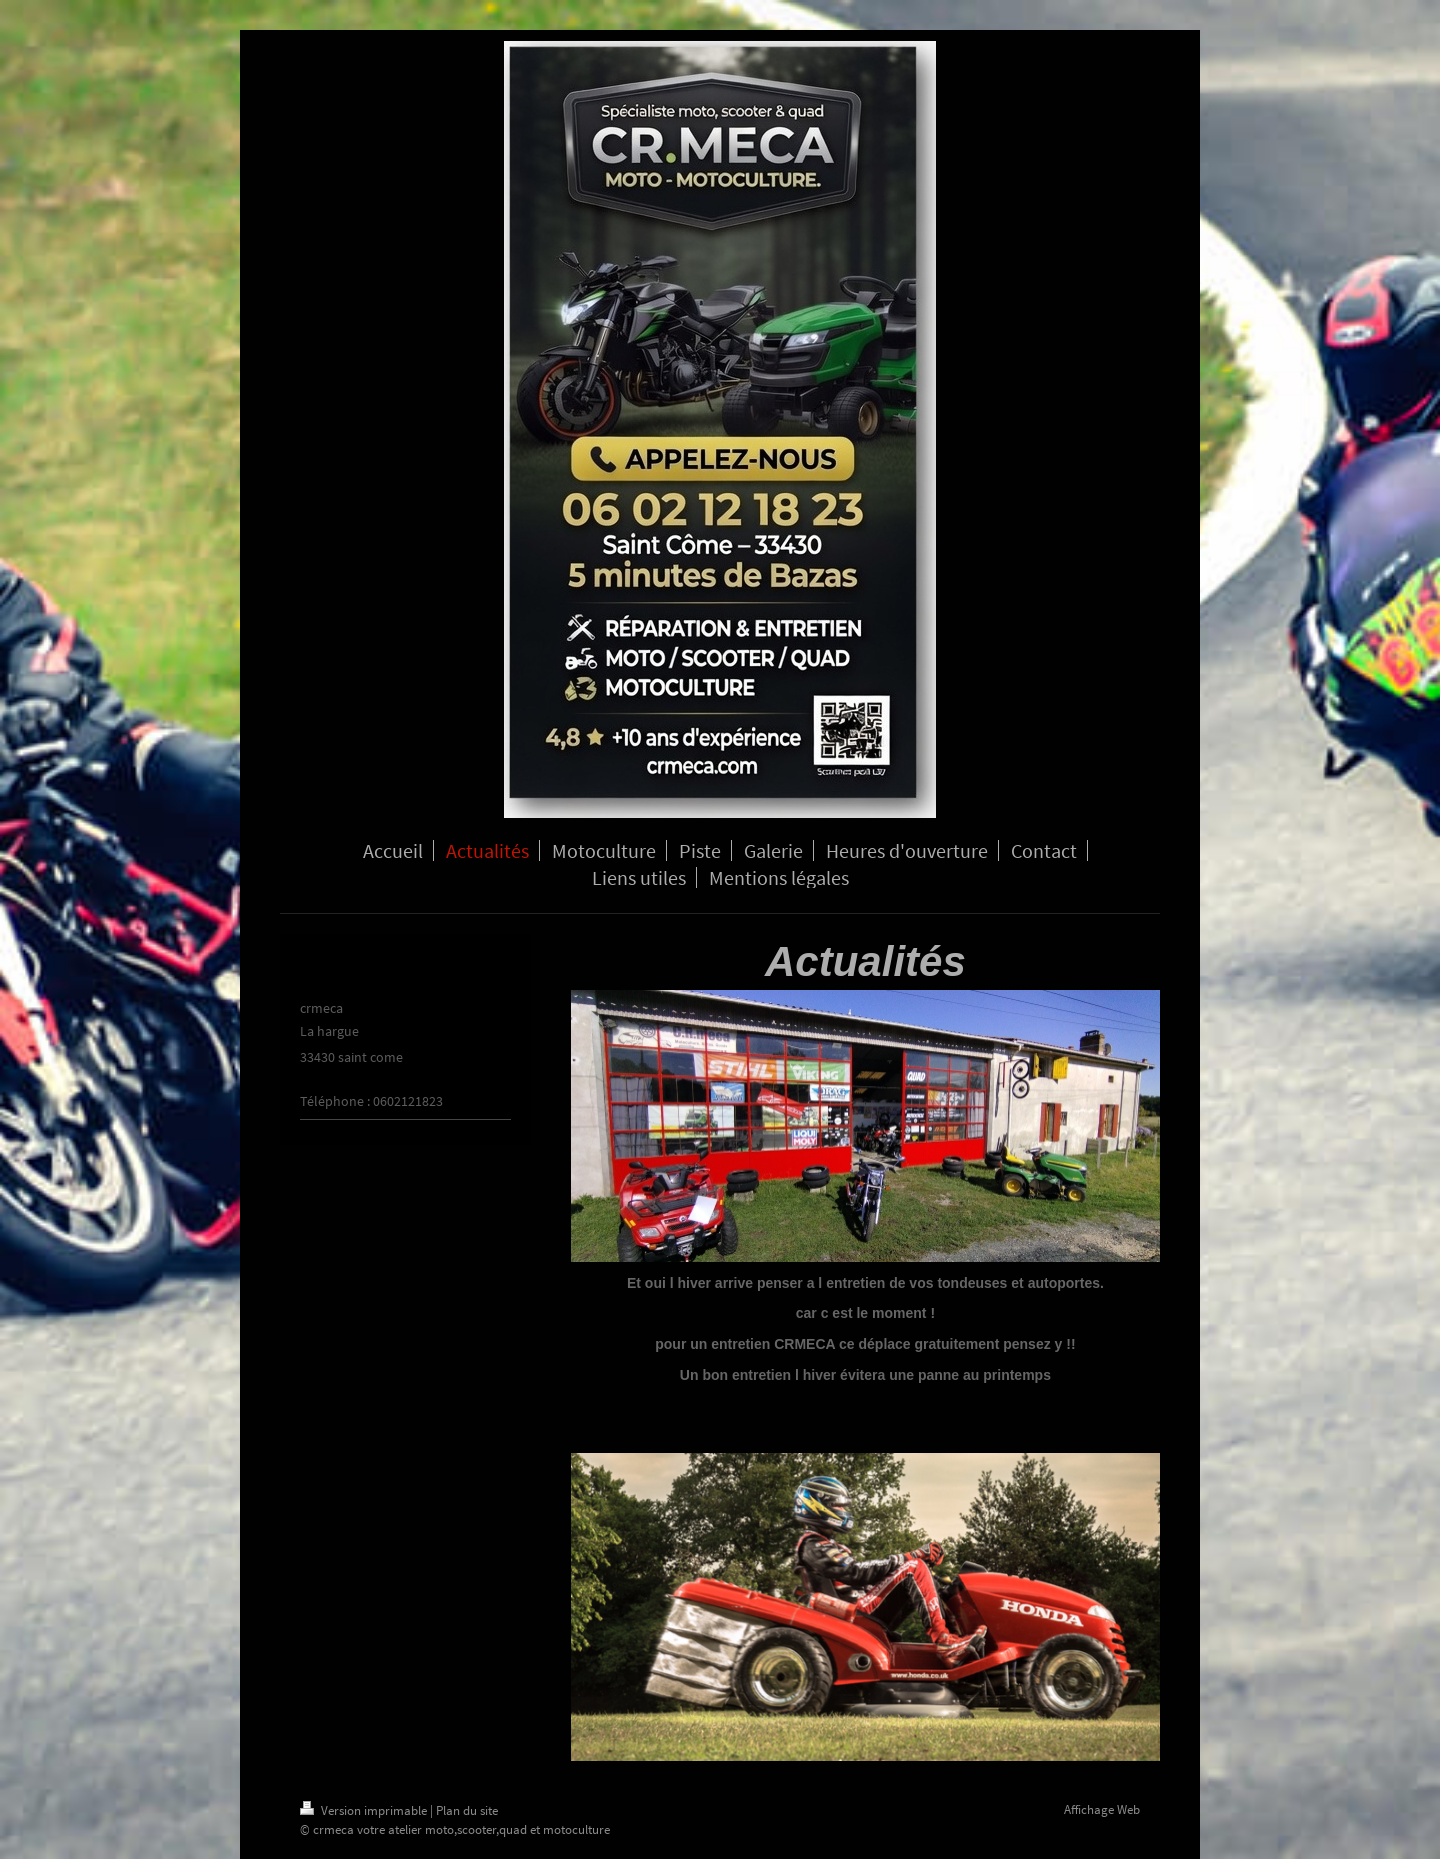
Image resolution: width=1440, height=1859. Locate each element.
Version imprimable (365, 1810)
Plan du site (467, 1810)
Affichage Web (1102, 1809)
